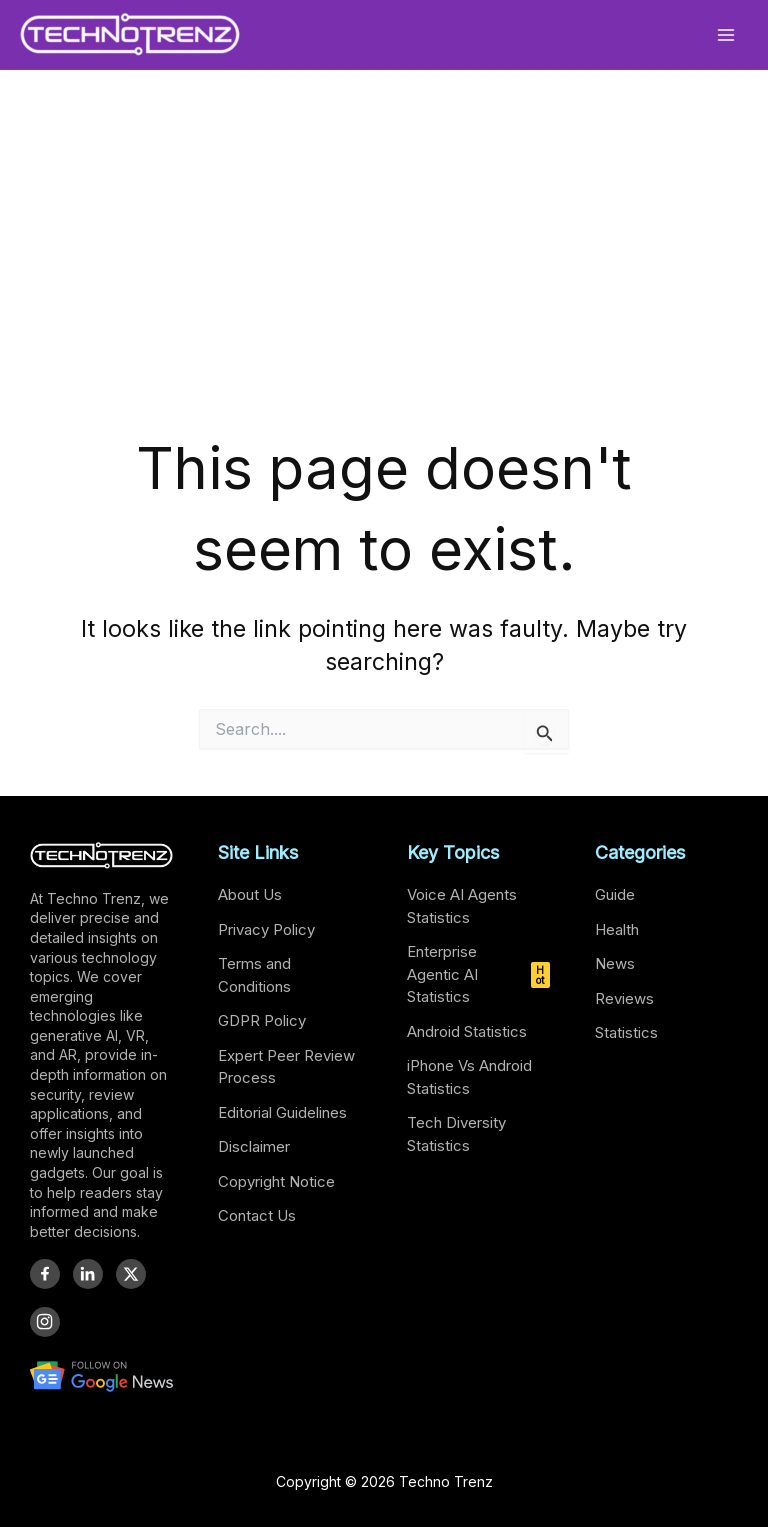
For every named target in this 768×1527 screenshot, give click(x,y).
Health (617, 929)
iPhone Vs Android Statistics (469, 1077)
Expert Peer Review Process (286, 1067)
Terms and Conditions (254, 975)
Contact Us (257, 1215)
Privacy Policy (266, 929)
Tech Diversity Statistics (456, 1134)
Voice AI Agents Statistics (462, 906)
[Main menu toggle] (726, 34)
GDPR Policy (262, 1020)
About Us (250, 894)
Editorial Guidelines (282, 1112)
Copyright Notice (276, 1181)
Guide (615, 894)
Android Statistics (467, 1031)
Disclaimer (254, 1146)
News (615, 963)
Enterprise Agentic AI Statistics (478, 974)
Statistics (626, 1032)
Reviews (624, 998)
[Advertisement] (384, 277)
